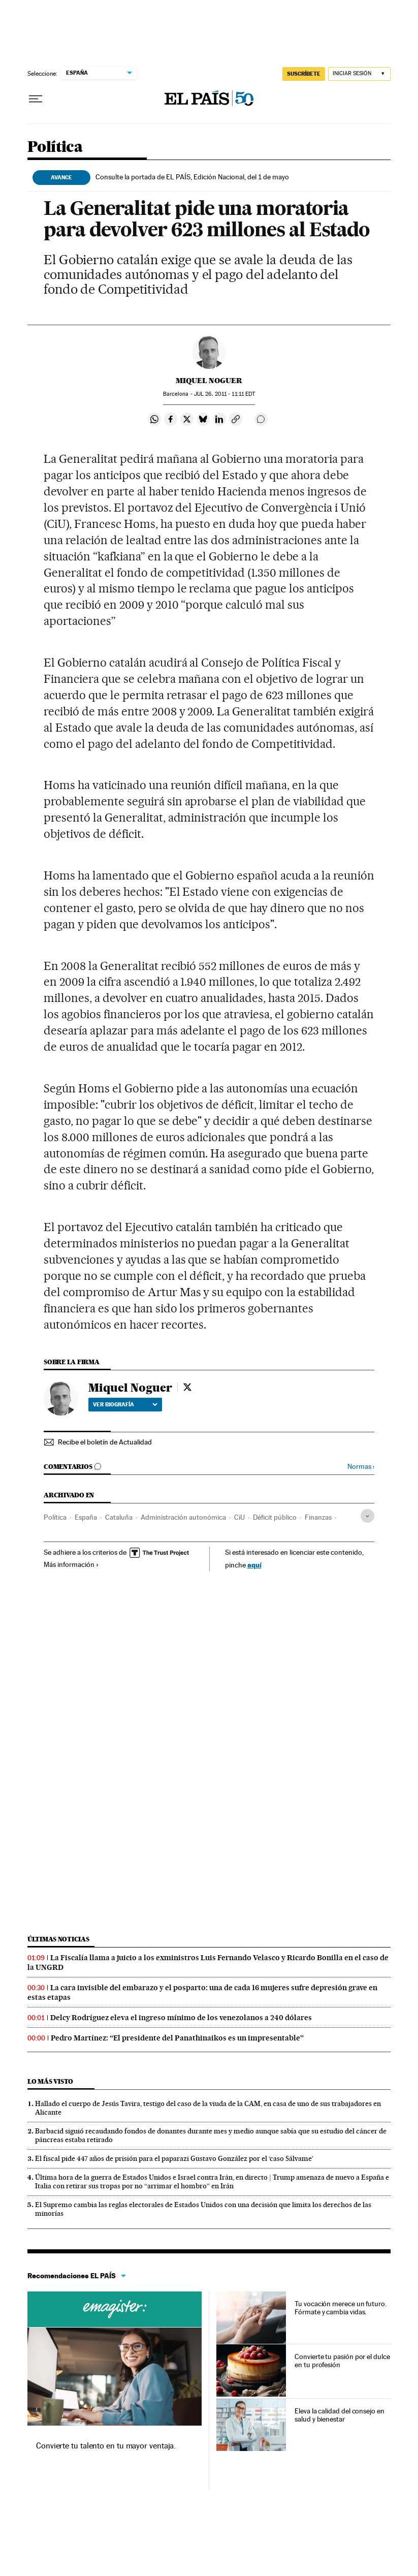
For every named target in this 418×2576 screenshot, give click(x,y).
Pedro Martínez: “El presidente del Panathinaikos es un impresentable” (177, 2038)
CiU (239, 1517)
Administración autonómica (183, 1517)
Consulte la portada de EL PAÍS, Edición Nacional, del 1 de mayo (192, 177)
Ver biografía (125, 1404)
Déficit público (275, 1517)
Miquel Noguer (209, 380)
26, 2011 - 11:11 (224, 394)
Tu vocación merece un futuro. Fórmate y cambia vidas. (341, 2308)
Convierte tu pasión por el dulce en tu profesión (342, 2360)
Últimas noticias (58, 1939)
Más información (71, 1564)
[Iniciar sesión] (359, 74)
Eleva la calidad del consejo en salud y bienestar (339, 2415)
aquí (254, 1564)
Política (54, 147)
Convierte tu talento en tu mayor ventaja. (106, 2446)
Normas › (360, 1466)
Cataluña (119, 1517)
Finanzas (318, 1517)
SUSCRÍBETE (303, 73)
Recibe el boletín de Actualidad (105, 1442)
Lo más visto (50, 2081)
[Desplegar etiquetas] (367, 1516)
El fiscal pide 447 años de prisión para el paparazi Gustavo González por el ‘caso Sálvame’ (174, 2158)
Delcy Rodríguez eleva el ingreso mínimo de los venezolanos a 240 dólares (181, 2017)
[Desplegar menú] (35, 99)
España (86, 1517)
